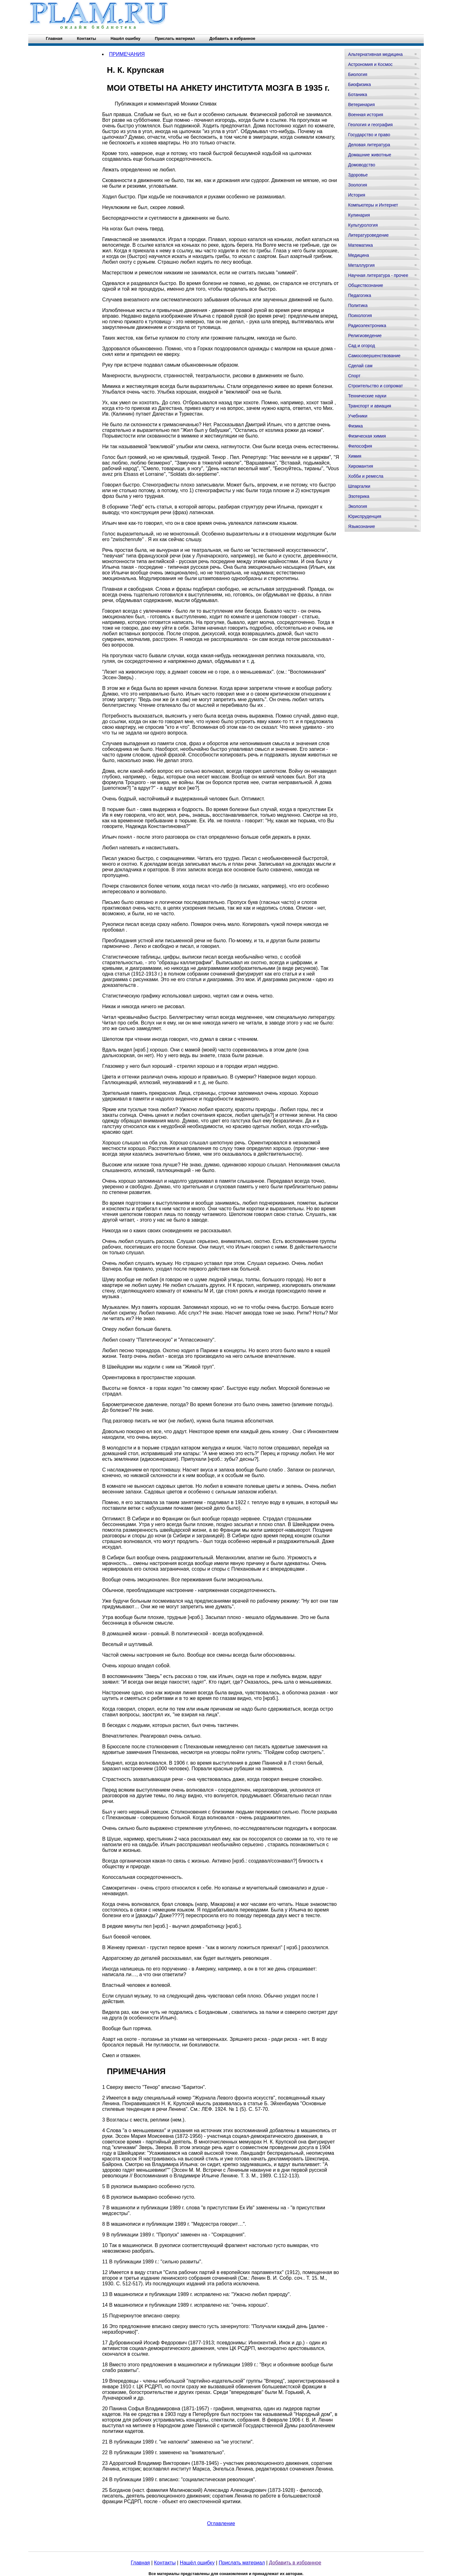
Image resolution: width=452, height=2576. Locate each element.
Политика (358, 305)
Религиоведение (365, 335)
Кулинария (359, 215)
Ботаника (357, 94)
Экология (357, 506)
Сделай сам (360, 365)
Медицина (358, 255)
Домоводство (361, 164)
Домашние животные (369, 154)
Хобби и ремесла (365, 476)
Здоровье (358, 174)
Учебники (357, 415)
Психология (360, 315)
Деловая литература (369, 144)
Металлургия (361, 265)
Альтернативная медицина (375, 54)
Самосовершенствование (374, 355)
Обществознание (365, 285)
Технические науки (367, 395)
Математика (360, 245)
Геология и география (370, 124)
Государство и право (369, 134)
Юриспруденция (364, 516)
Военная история (365, 114)
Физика (355, 425)
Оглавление (221, 2523)
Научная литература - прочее (378, 275)
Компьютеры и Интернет (373, 204)
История (356, 194)
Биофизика (359, 84)
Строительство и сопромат (375, 385)
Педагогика (359, 295)
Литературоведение (368, 235)
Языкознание (361, 526)
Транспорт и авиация (369, 405)
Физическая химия (367, 435)
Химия (354, 456)
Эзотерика (358, 496)
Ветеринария (361, 104)
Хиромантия (360, 466)
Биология (357, 74)
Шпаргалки (359, 486)
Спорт (354, 375)
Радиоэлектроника (367, 325)
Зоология (357, 184)
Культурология (363, 225)
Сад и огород (361, 345)
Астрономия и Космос (370, 64)
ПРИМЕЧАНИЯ (127, 54)
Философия (360, 446)
